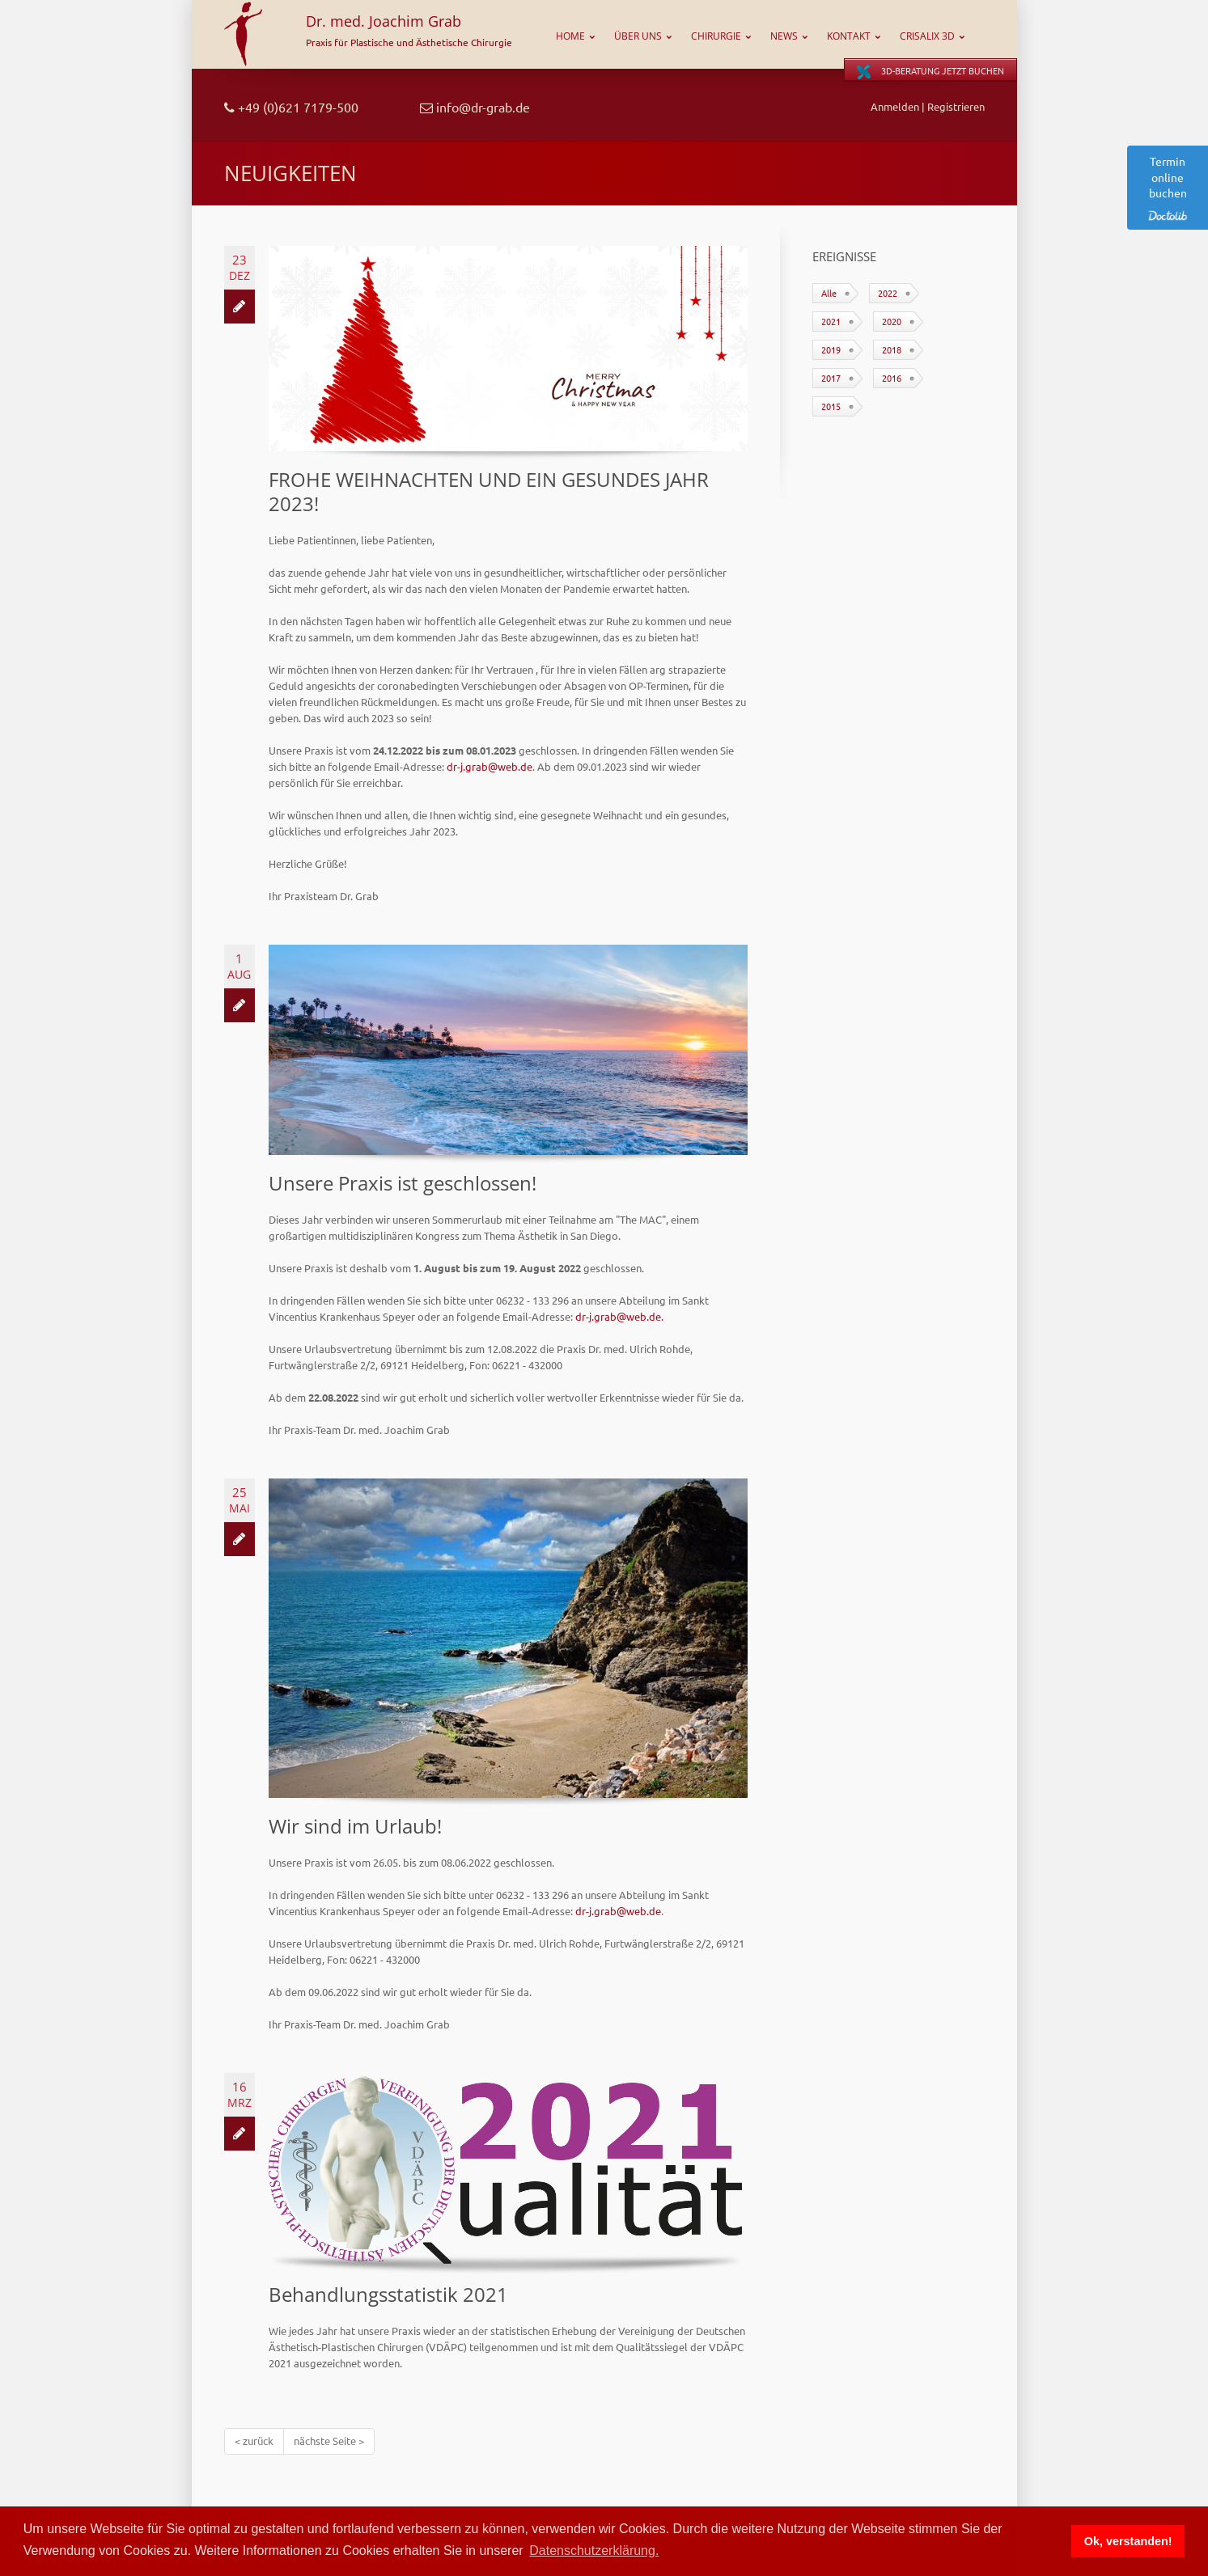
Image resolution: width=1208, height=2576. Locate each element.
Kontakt (849, 36)
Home (570, 36)
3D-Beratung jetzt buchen (930, 71)
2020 (891, 321)
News (784, 36)
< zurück (254, 2440)
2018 (891, 349)
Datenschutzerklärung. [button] (594, 2550)
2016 (891, 377)
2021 (831, 321)
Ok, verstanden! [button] (1128, 2541)
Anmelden (895, 106)
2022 (887, 292)
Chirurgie (716, 36)
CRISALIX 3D (927, 36)
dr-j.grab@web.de (489, 766)
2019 (831, 349)
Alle (829, 292)
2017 (831, 377)
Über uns (638, 36)
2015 (831, 406)
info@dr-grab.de (475, 107)
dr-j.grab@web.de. (619, 1316)
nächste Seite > (329, 2440)
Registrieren (956, 106)
